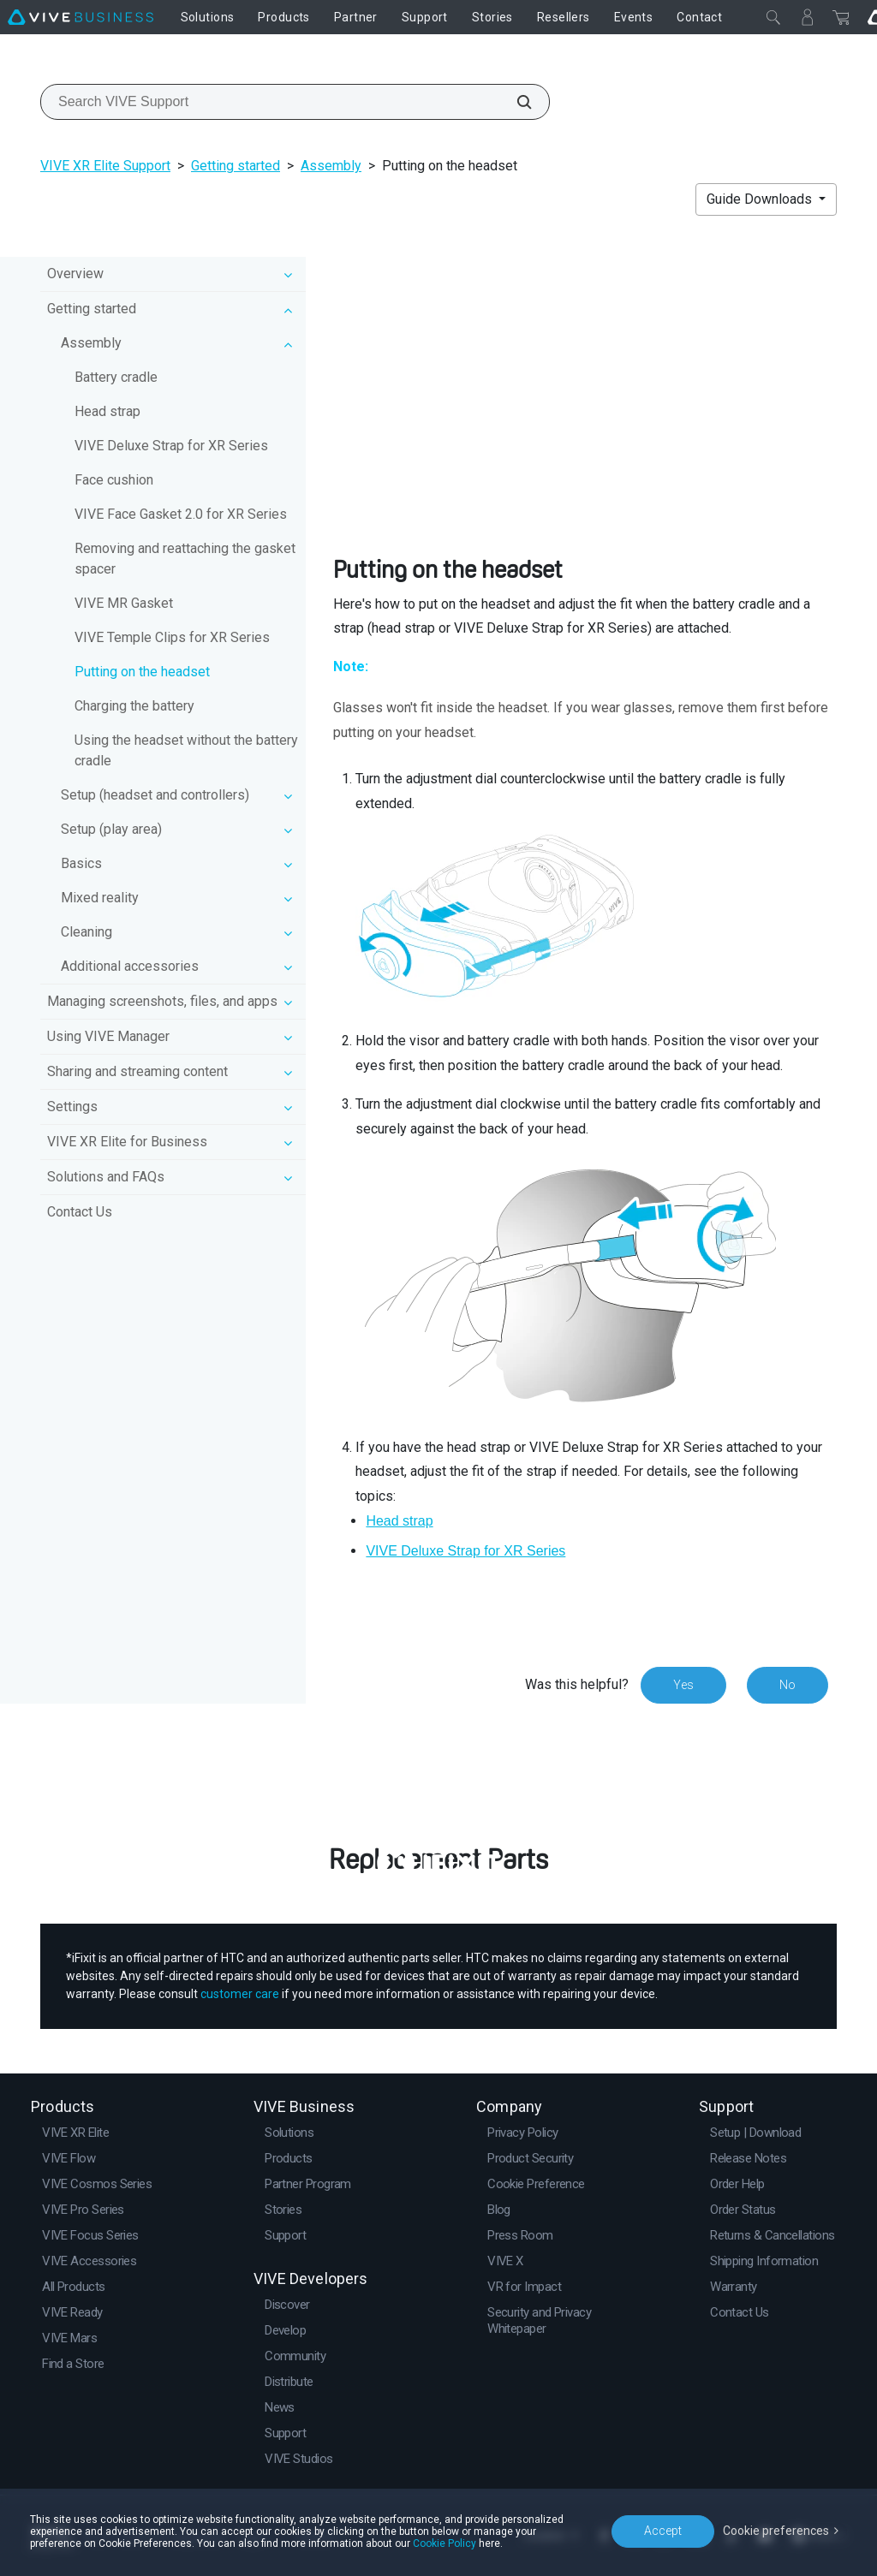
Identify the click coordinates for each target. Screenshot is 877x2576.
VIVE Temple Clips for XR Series (172, 637)
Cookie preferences (776, 2530)
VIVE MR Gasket (124, 603)
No (787, 1685)
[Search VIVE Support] (515, 102)
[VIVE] (80, 17)
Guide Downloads (761, 199)
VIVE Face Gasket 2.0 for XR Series (181, 514)
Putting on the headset (142, 671)
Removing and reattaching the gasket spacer (185, 558)
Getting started (235, 166)
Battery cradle (116, 377)
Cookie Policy (444, 2543)
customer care (239, 1994)
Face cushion (114, 480)
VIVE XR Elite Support (105, 166)
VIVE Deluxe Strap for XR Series (171, 445)
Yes (683, 1685)
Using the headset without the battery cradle (186, 750)
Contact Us (79, 1212)
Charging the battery (134, 706)
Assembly (331, 166)
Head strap (107, 411)
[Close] (773, 17)
